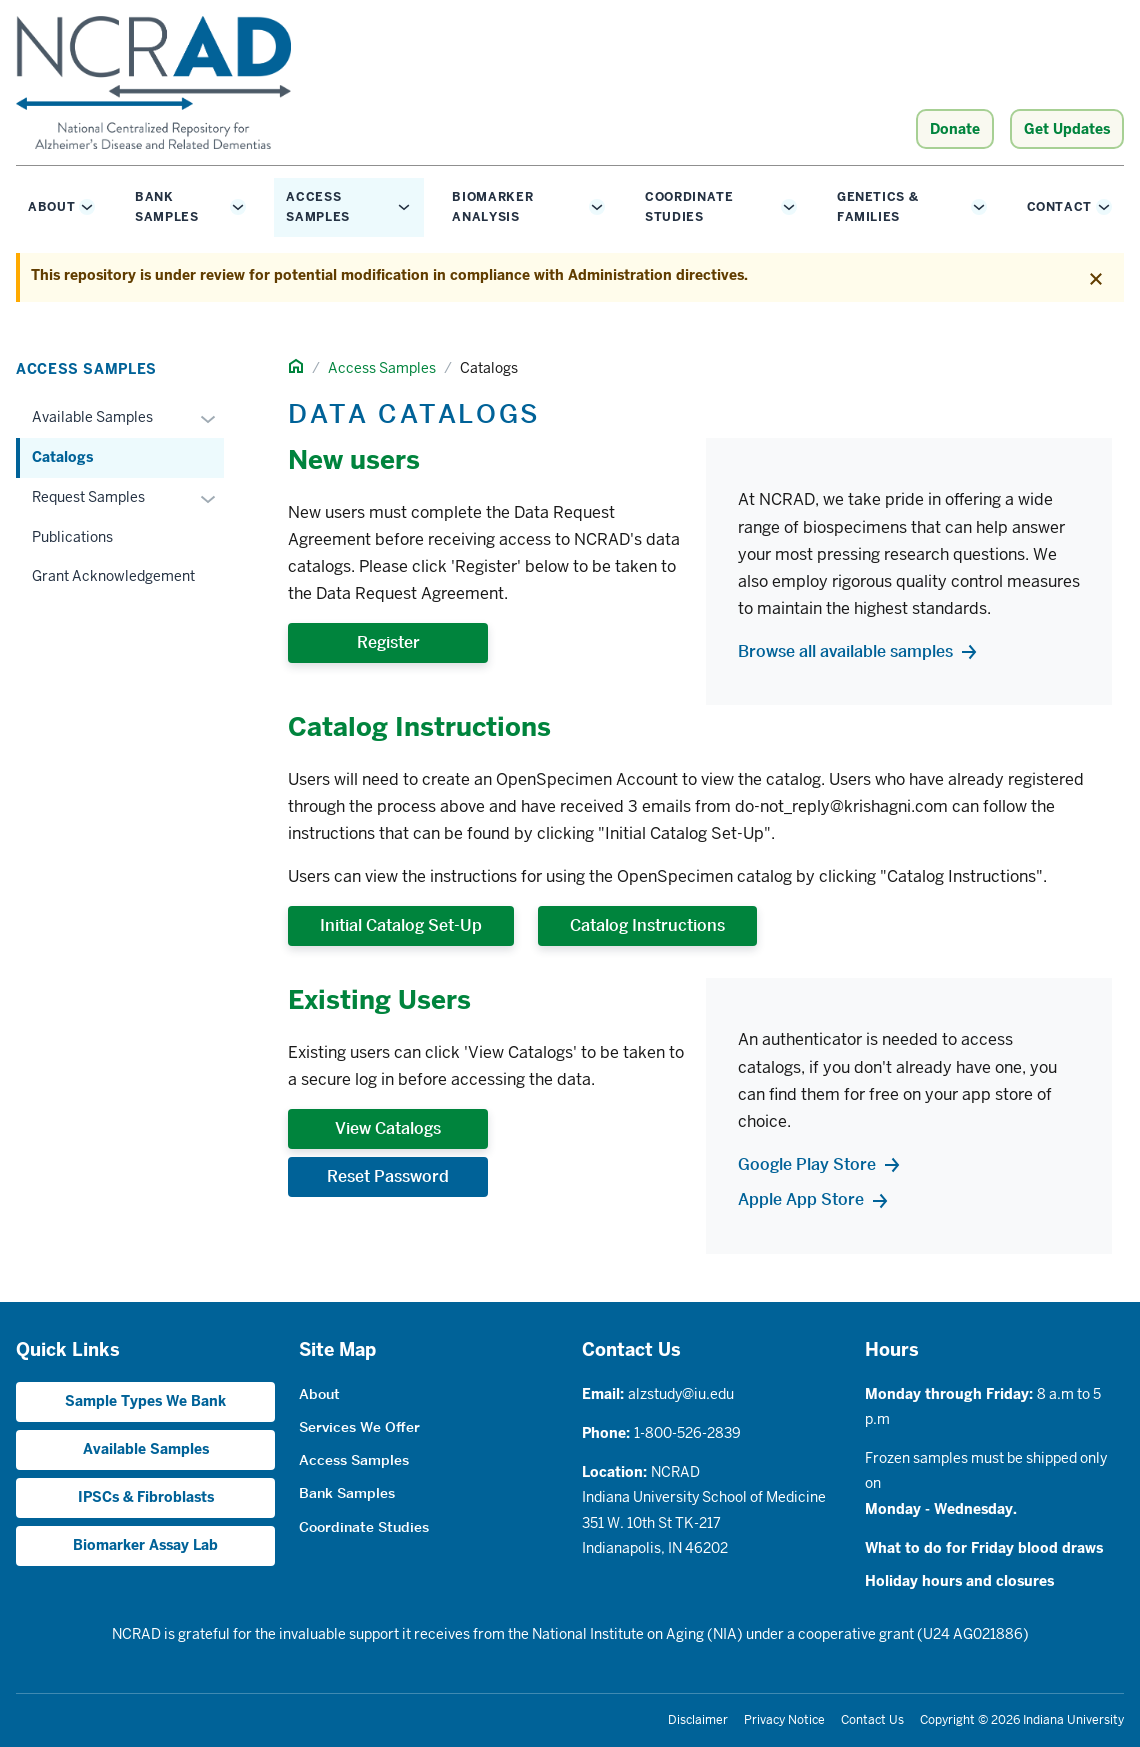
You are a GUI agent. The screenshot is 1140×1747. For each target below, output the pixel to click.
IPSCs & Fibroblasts (146, 1497)
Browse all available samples (845, 651)
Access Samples (317, 207)
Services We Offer (359, 1427)
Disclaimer (698, 1720)
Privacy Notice (784, 1720)
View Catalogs (388, 1128)
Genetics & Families (877, 207)
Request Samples (88, 497)
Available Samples (92, 417)
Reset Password (388, 1176)
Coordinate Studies (689, 207)
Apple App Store (801, 1199)
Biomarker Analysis (492, 207)
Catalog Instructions (647, 925)
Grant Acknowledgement (113, 576)
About (51, 207)
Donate (955, 129)
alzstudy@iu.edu (681, 1394)
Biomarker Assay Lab (145, 1545)
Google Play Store (807, 1164)
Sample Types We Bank (145, 1401)
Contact (1059, 207)
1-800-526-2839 (687, 1433)
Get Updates (1067, 129)
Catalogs (62, 457)
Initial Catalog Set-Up (401, 925)
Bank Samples (166, 207)
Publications (72, 537)
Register (388, 642)
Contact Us (872, 1720)
